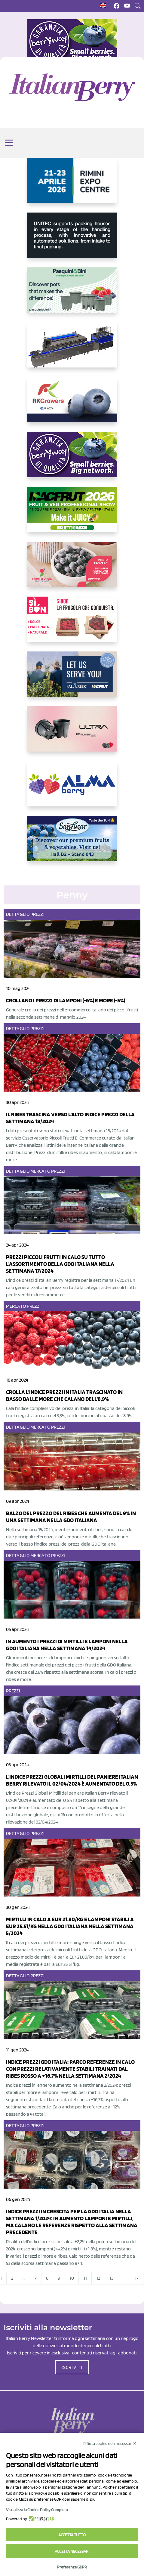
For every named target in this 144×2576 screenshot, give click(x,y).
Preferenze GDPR (72, 2567)
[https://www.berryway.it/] (72, 459)
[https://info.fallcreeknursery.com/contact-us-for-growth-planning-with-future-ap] (72, 678)
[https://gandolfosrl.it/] (72, 788)
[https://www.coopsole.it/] (72, 624)
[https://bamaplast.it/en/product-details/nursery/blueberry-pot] (72, 733)
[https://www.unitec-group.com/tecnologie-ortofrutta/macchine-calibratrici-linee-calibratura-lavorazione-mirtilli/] (72, 240)
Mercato (40, 1171)
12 (98, 2278)
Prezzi (37, 914)
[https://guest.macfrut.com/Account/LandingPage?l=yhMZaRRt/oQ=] (72, 514)
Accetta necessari (72, 2551)
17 (137, 2278)
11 (85, 2278)
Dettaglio (17, 914)
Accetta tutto (72, 2534)
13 (111, 2278)
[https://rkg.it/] (72, 404)
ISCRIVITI (72, 2367)
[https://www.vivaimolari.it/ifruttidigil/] (72, 569)
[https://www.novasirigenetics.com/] (72, 185)
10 (71, 2278)
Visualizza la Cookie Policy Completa (37, 2509)
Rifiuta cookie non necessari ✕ (109, 2443)
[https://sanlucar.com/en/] (72, 843)
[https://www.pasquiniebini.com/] (72, 294)
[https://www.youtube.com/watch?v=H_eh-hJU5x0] (72, 349)
